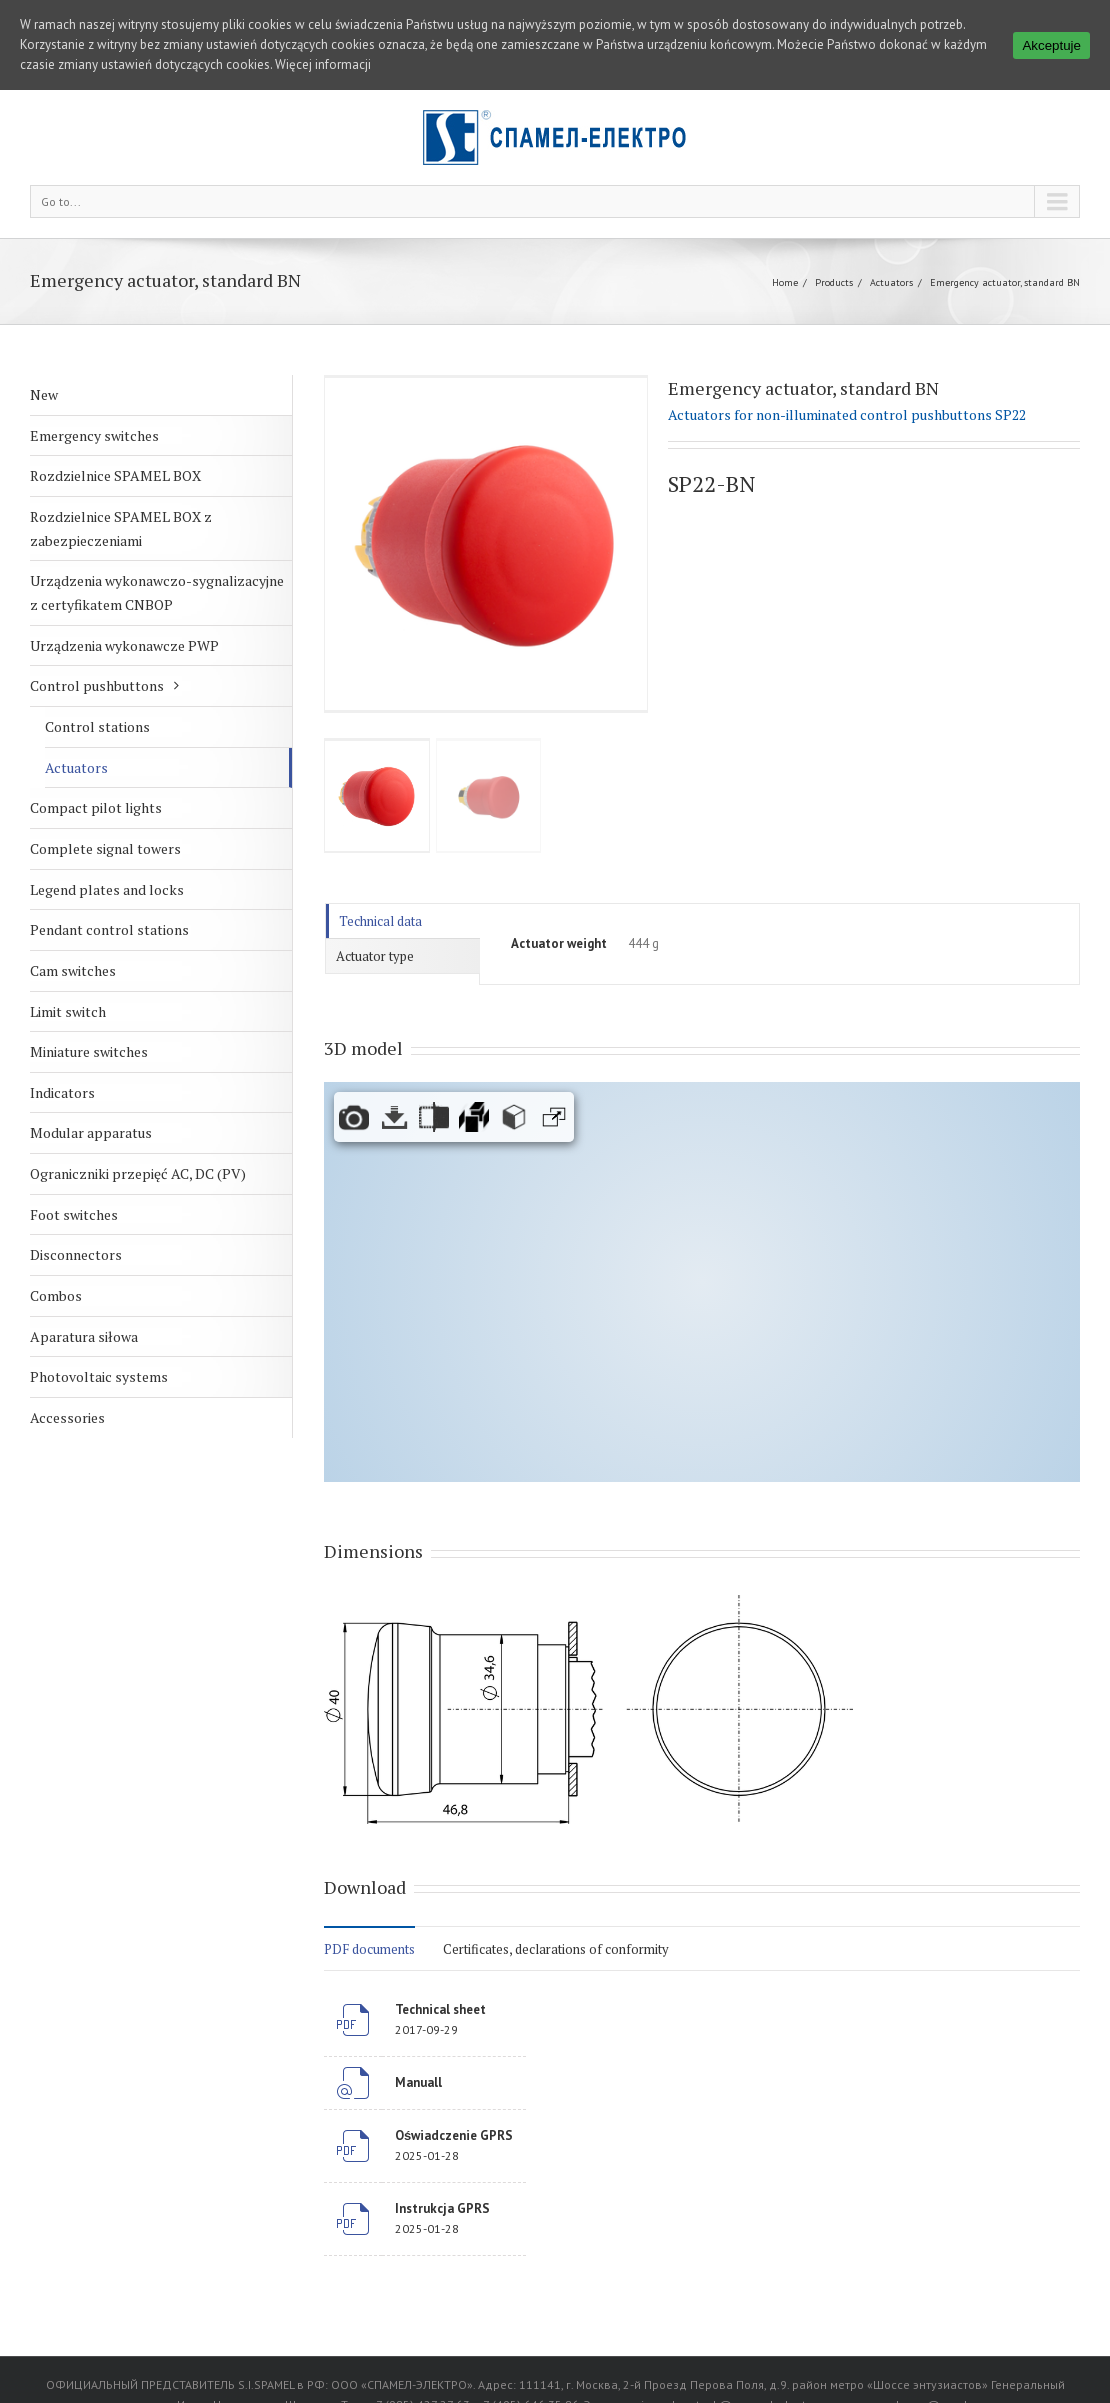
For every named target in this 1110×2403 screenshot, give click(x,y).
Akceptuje (1051, 45)
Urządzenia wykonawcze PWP (124, 645)
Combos (56, 1295)
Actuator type (375, 956)
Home (785, 282)
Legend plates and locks (107, 889)
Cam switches (73, 970)
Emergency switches (94, 435)
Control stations (97, 726)
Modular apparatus (91, 1132)
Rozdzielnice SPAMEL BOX (115, 475)
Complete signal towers (105, 848)
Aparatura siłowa (84, 1336)
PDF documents (369, 1949)
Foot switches (74, 1214)
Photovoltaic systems (99, 1376)
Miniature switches (89, 1051)
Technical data (380, 921)
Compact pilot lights (96, 807)
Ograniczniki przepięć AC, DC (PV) (138, 1173)
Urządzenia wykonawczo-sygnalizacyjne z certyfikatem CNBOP (157, 592)
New (44, 394)
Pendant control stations (109, 929)
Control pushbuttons (97, 685)
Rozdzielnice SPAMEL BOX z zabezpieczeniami (121, 528)
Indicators (62, 1092)
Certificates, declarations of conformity (556, 1949)
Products (834, 282)
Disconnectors (76, 1254)
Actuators (891, 282)
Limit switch (68, 1011)
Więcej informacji (323, 64)
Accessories (67, 1417)
